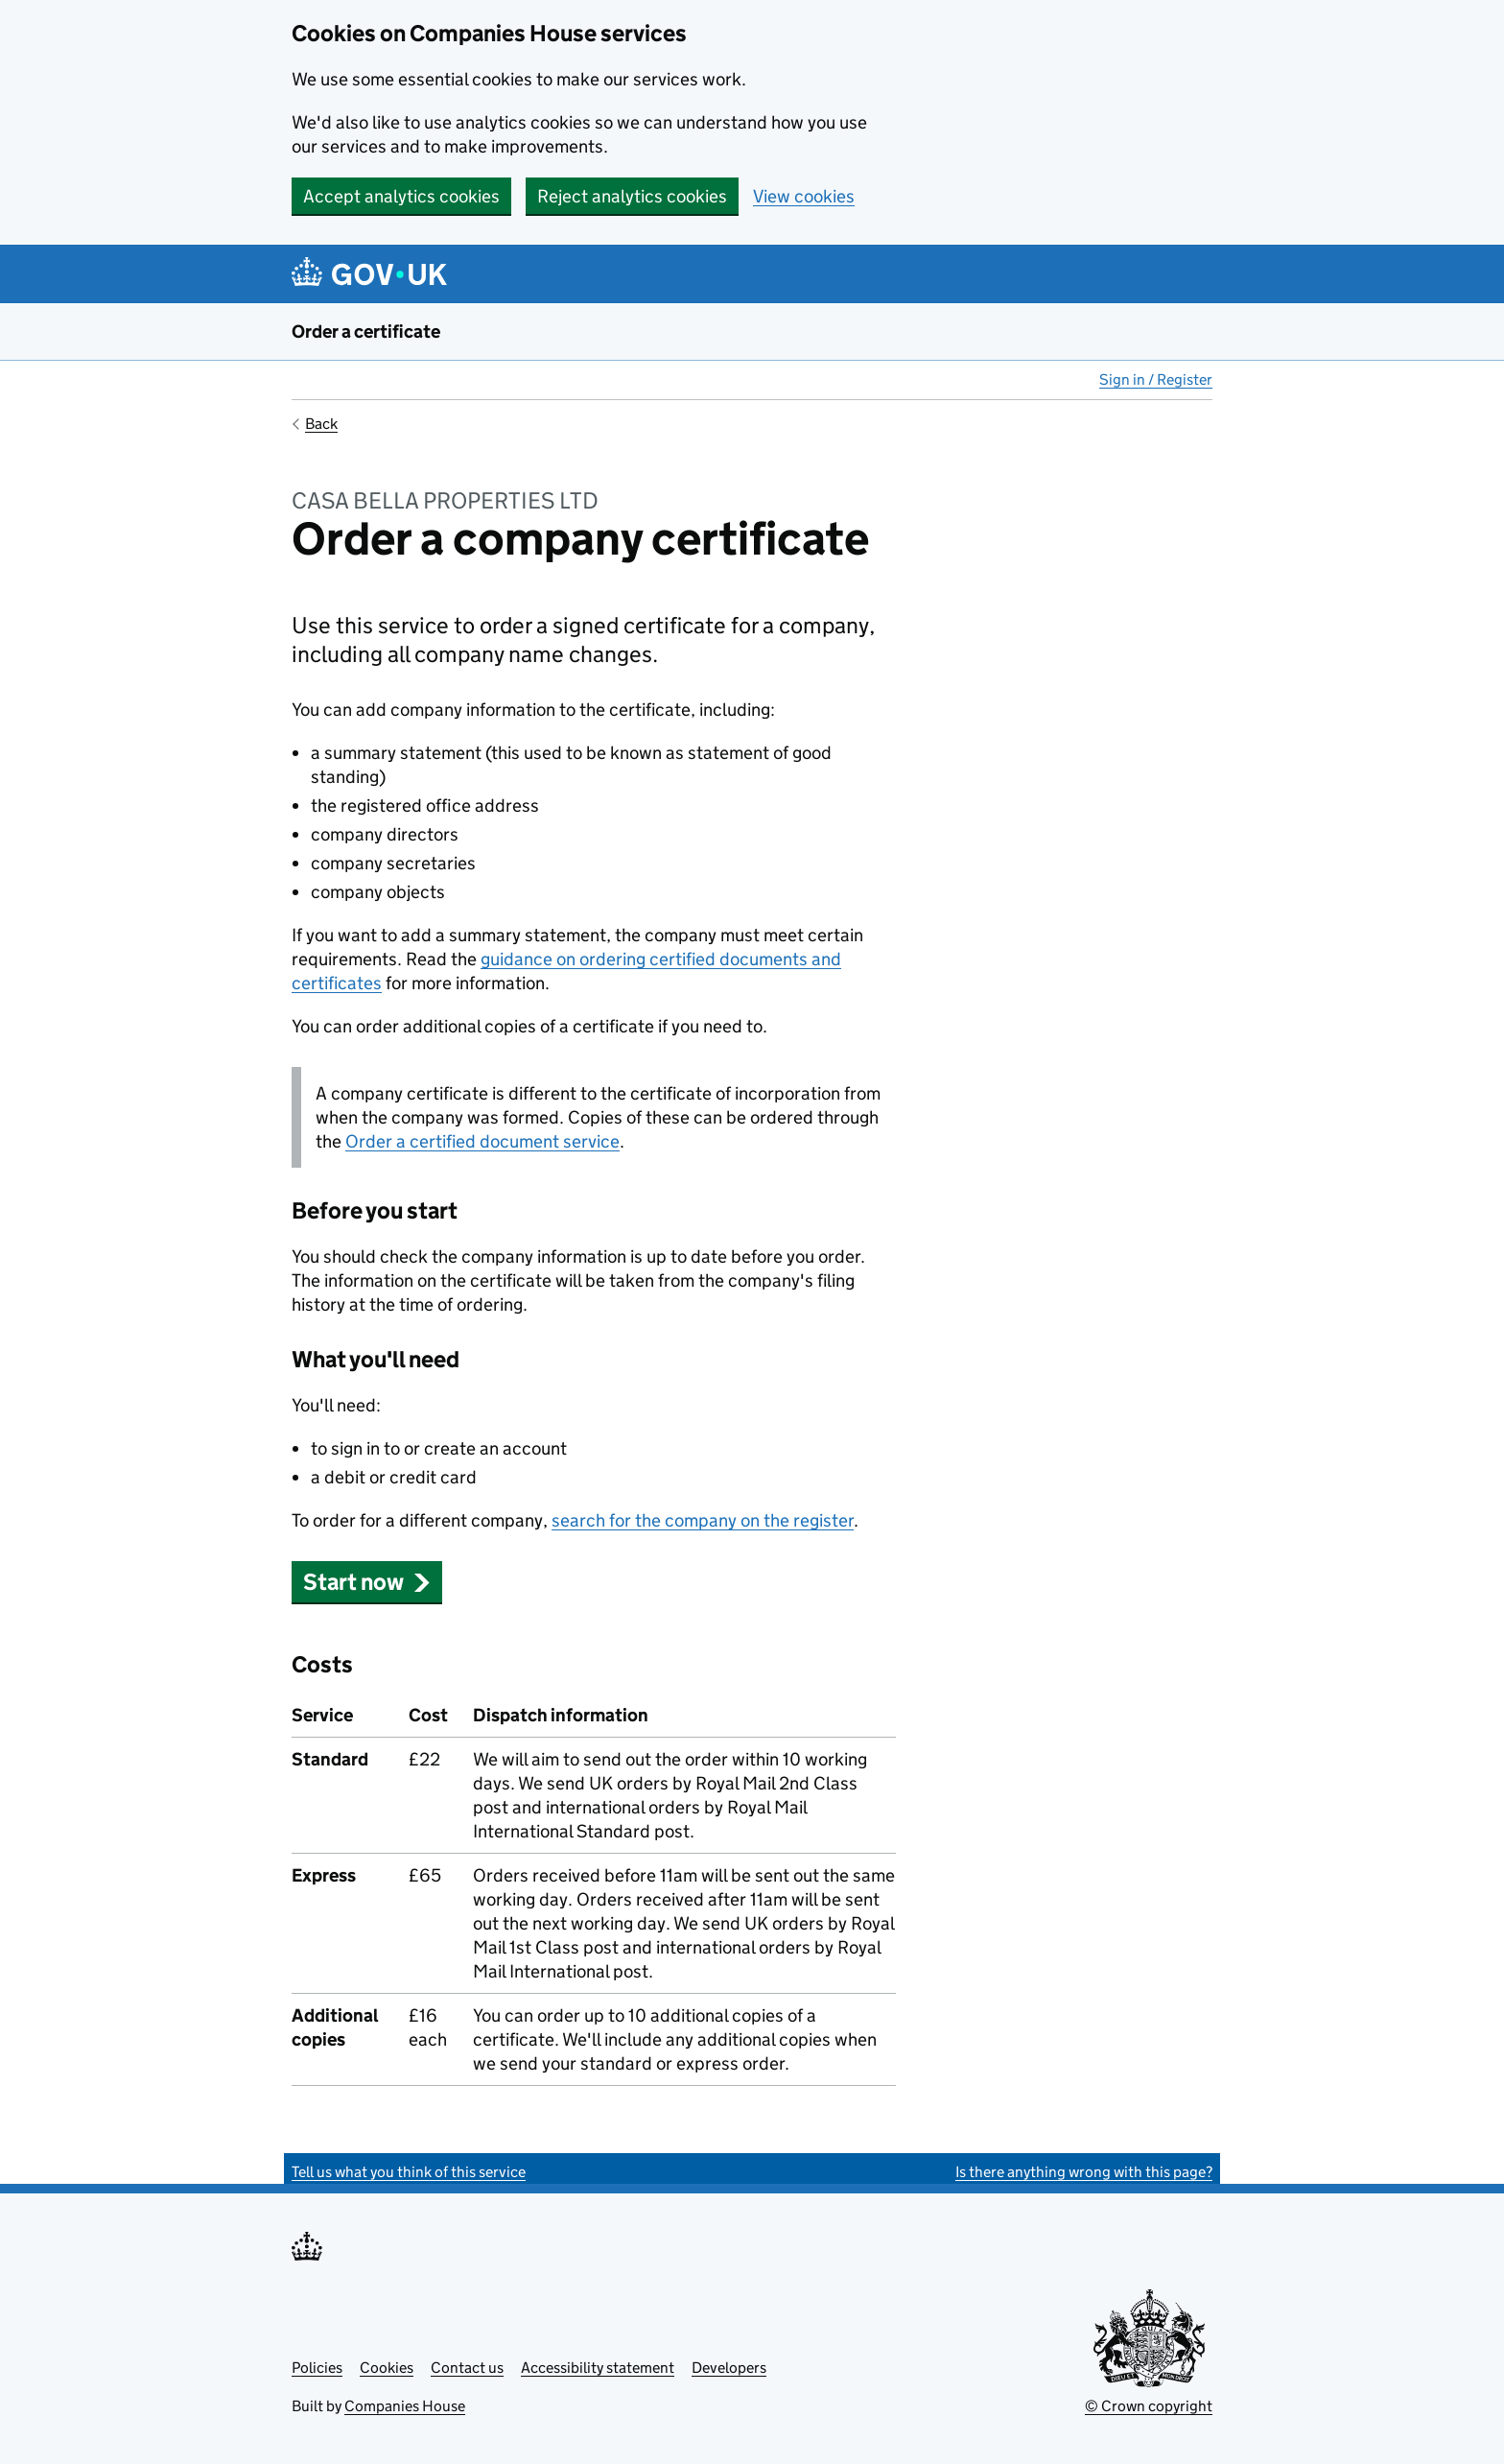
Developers (729, 2367)
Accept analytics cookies (401, 196)
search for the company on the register (703, 1520)
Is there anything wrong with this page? (1083, 2172)
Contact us (467, 2367)
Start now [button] (367, 1582)
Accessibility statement (597, 2367)
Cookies (386, 2367)
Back (321, 424)
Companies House (404, 2406)
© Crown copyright (1148, 2406)
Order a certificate (366, 331)
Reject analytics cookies (632, 196)
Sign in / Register (1155, 379)
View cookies (804, 196)
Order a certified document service (482, 1141)
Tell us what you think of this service (409, 2172)
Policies (317, 2367)
